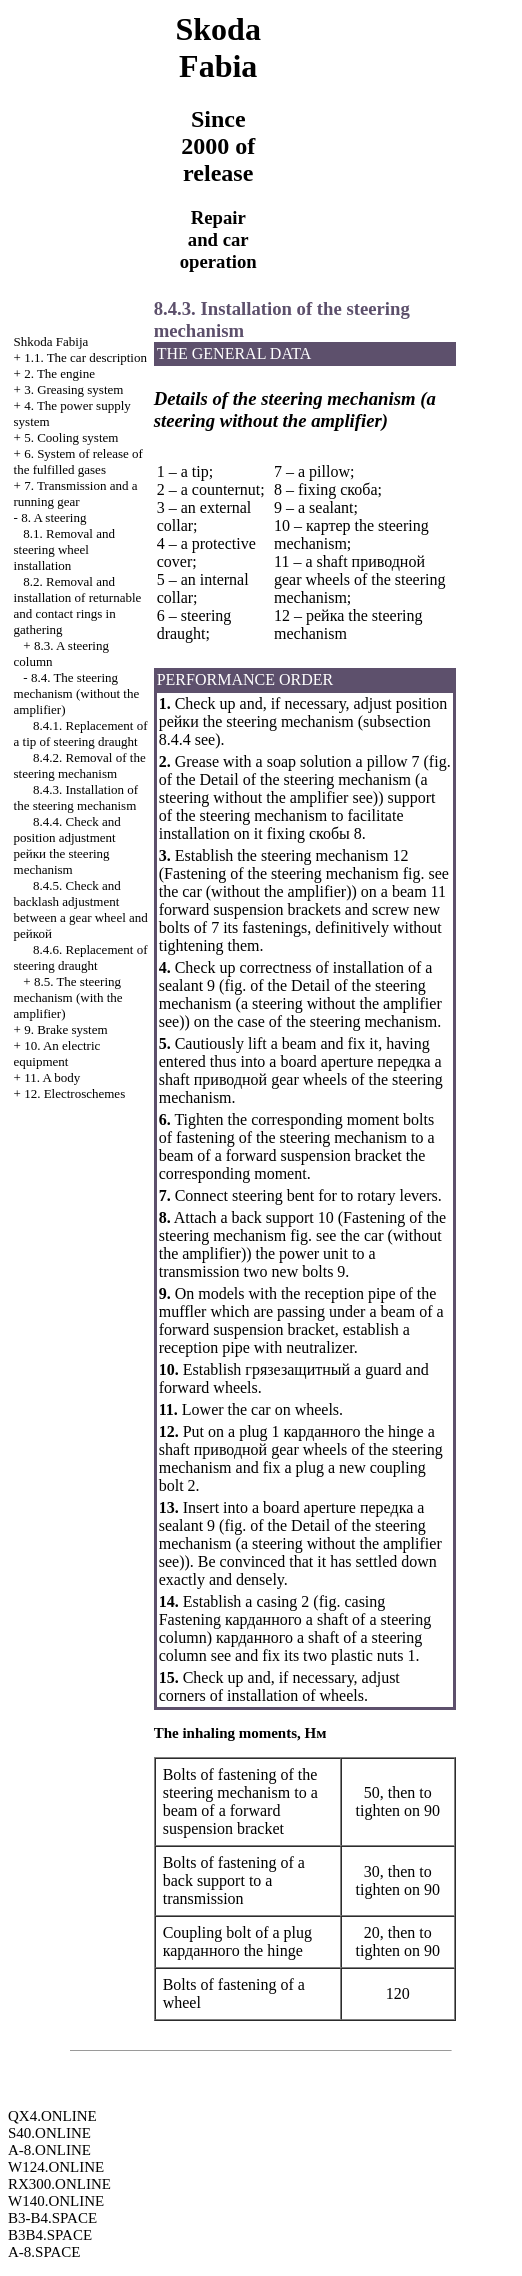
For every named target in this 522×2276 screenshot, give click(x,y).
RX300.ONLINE (59, 2184)
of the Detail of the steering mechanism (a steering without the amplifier (293, 788)
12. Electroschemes (74, 1093)
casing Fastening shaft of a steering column (295, 1619)
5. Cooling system (71, 437)
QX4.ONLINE (52, 2116)
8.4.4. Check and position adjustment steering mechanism (67, 845)
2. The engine (59, 373)
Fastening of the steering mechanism (281, 873)
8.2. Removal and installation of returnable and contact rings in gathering (78, 605)
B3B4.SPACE (50, 2235)
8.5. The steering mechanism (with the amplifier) (68, 997)
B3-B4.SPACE (52, 2218)
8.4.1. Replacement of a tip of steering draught (81, 733)
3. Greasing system (73, 389)
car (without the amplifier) (266, 891)
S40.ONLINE (49, 2133)
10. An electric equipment (57, 1053)
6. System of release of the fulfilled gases (78, 461)
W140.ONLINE (56, 2201)
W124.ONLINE (56, 2167)
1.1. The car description (85, 357)
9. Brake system (65, 1029)
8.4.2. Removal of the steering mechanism (80, 765)
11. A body (52, 1077)
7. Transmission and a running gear (76, 493)
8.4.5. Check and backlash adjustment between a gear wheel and (81, 909)
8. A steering (53, 517)
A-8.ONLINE (49, 2150)
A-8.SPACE (44, 2252)
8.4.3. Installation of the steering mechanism (76, 797)
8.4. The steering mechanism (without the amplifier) (77, 693)
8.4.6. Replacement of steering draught (81, 957)
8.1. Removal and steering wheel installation (64, 549)
